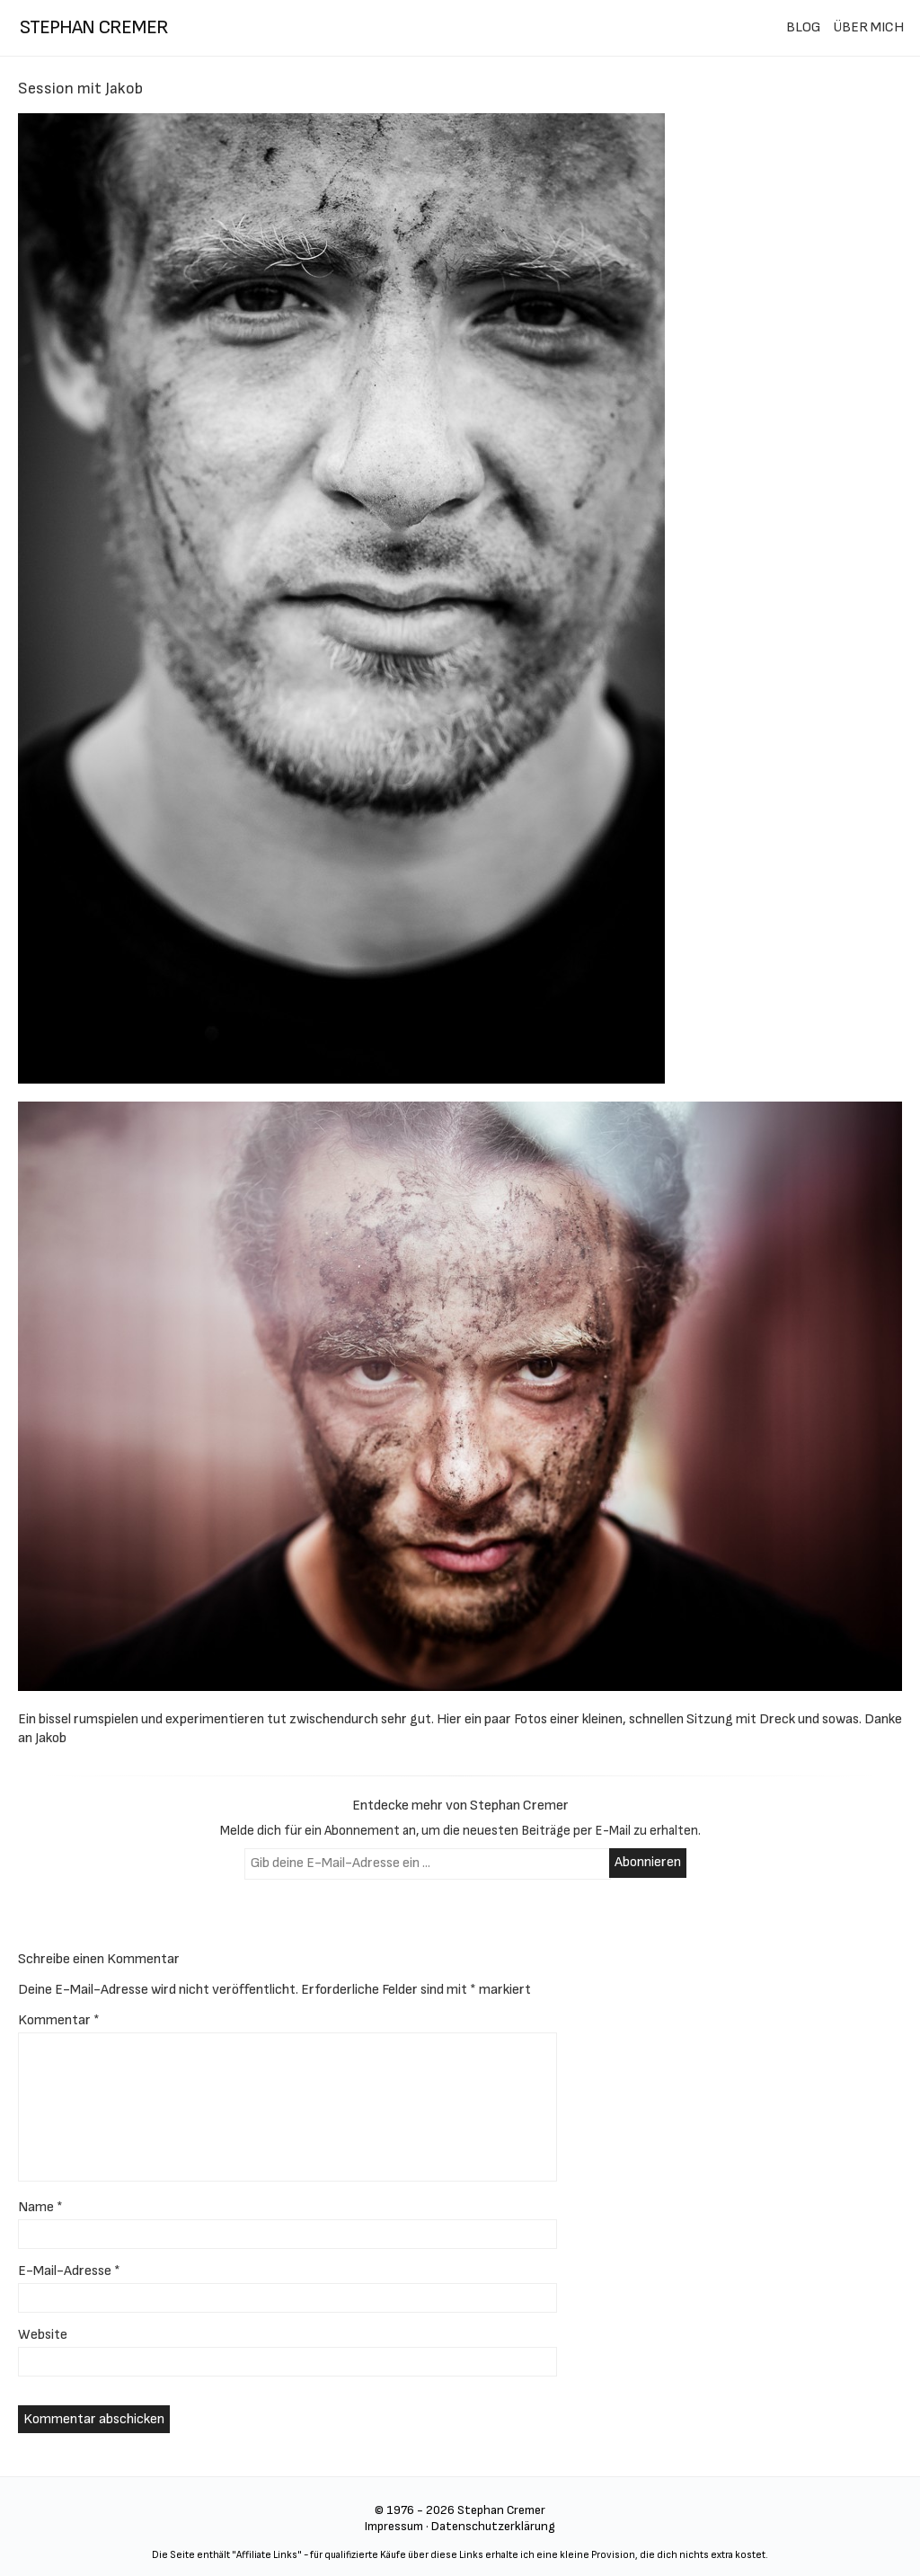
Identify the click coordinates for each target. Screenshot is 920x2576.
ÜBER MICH (868, 27)
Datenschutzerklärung (493, 2526)
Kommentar (59, 2020)
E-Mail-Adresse (69, 2270)
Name (40, 2207)
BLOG (803, 27)
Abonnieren (648, 1862)
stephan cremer (94, 27)
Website (42, 2334)
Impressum (394, 2526)
